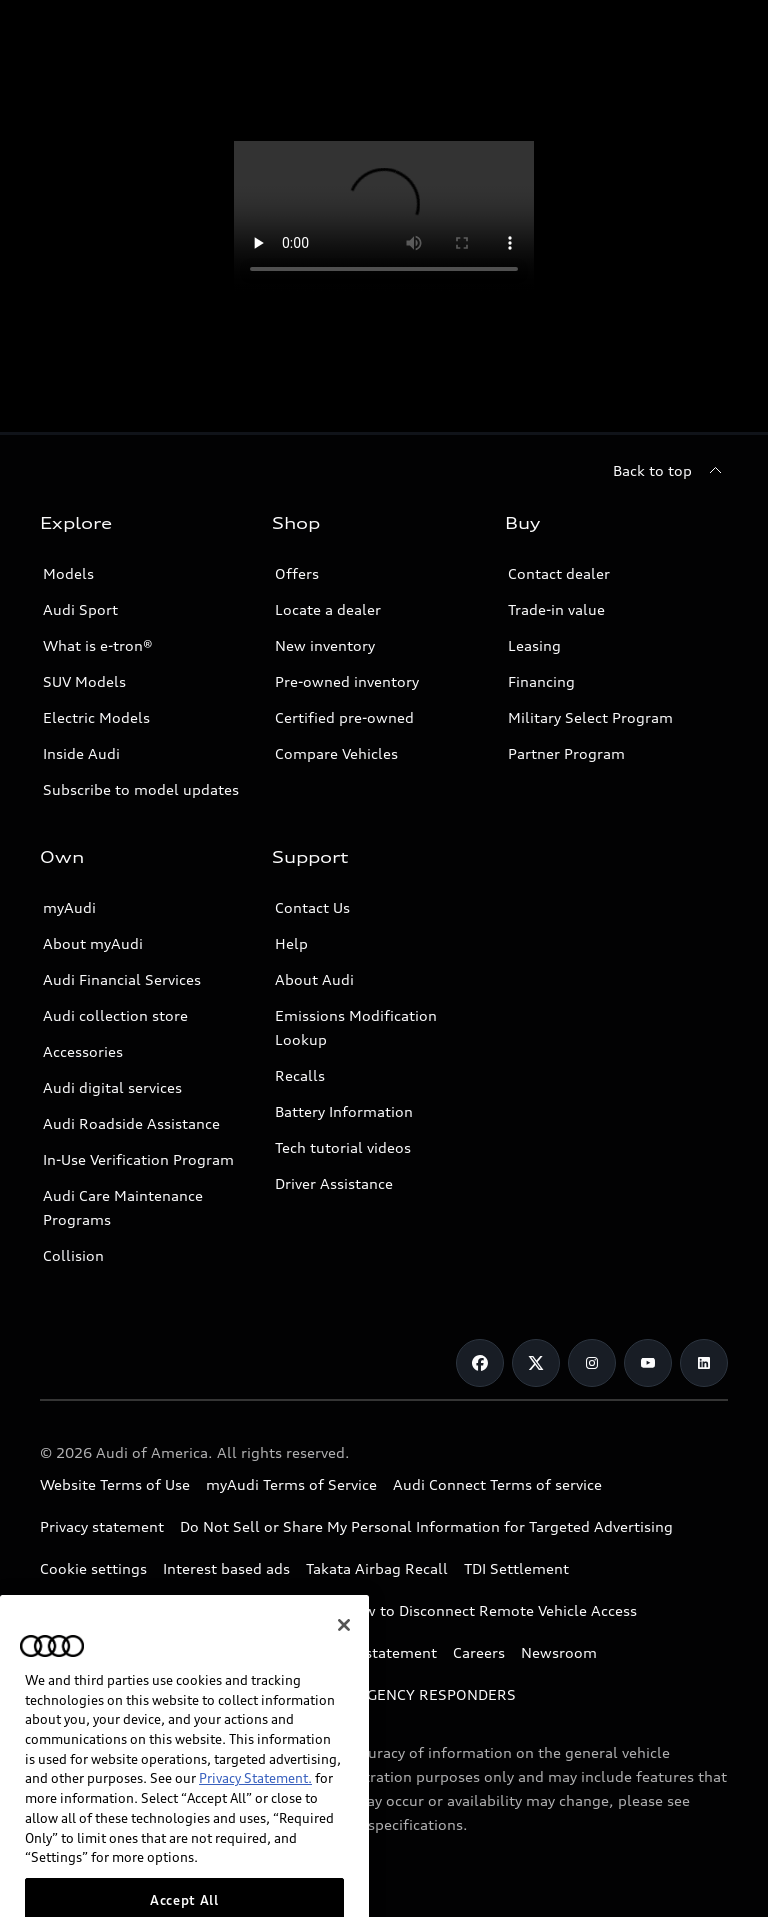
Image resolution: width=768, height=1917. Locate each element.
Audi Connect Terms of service (497, 1484)
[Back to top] (670, 471)
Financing (541, 681)
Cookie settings (93, 1568)
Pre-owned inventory (347, 681)
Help (291, 943)
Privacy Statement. (255, 1810)
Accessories (83, 1051)
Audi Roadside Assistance (131, 1123)
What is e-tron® (98, 645)
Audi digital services (112, 1087)
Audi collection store (115, 1015)
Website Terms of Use (115, 1484)
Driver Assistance (334, 1183)
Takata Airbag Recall (377, 1568)
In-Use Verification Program (138, 1159)
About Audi (314, 979)
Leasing (534, 645)
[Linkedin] (704, 1363)
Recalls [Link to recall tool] (300, 1075)
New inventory (325, 645)
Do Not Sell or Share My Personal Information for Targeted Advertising (426, 1526)
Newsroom (559, 1652)
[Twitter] (536, 1363)
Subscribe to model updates (141, 789)
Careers (479, 1652)
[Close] (344, 1656)
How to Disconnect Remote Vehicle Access (490, 1610)
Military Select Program (590, 717)
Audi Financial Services (122, 979)
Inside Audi (81, 753)
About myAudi (93, 943)
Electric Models (96, 717)
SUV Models (84, 681)
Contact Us (312, 907)
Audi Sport (80, 609)
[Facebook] (480, 1363)
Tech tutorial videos (343, 1147)
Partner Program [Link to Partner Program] (566, 753)
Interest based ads (226, 1568)
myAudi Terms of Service (291, 1484)
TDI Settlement (516, 1568)
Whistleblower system (118, 1610)
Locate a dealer (328, 609)
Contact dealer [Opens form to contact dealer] (559, 573)
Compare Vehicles (336, 753)
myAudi (69, 907)
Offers (297, 573)
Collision (73, 1255)
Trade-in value (556, 609)
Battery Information (344, 1111)
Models (68, 573)
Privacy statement (102, 1526)
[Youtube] (648, 1363)
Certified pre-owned (344, 717)
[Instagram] (592, 1363)
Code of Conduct (270, 1610)
